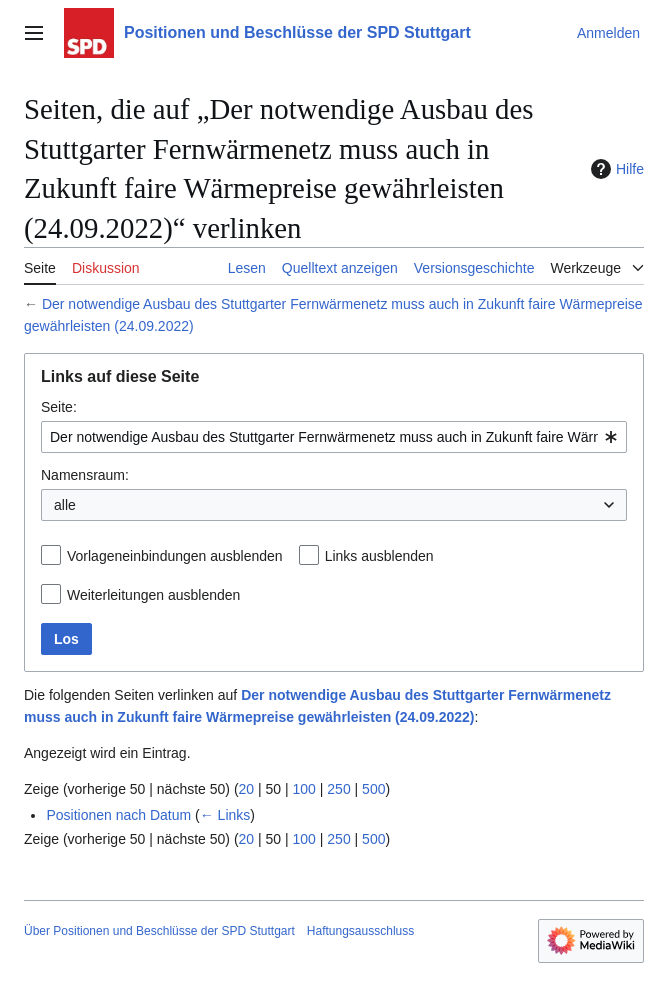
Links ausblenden (379, 556)
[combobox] (334, 437)
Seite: (59, 407)
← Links (225, 815)
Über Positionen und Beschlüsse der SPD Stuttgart (159, 931)
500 (373, 789)
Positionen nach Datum (118, 815)
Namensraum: (85, 475)
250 (338, 789)
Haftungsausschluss (360, 931)
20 (247, 789)
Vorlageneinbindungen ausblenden (175, 556)
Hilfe (615, 169)
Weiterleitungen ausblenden (153, 595)
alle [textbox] (65, 505)
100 (304, 789)
